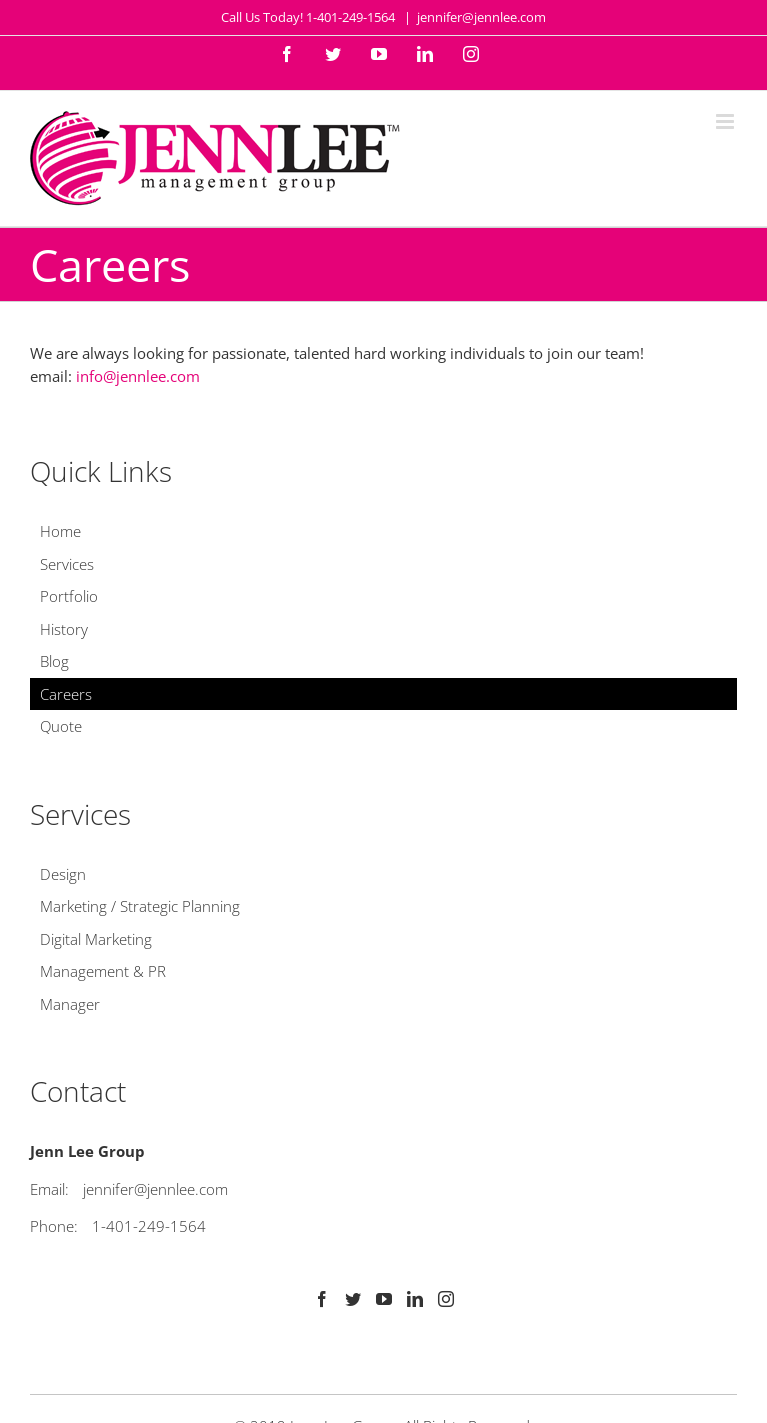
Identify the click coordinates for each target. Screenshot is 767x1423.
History (64, 629)
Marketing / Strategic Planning (140, 906)
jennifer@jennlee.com (481, 17)
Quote (61, 726)
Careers (66, 694)
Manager (70, 1004)
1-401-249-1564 (149, 1226)
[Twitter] (353, 1299)
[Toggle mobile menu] (726, 121)
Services (67, 564)
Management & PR (103, 971)
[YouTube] (384, 1299)
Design (63, 874)
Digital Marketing (96, 939)
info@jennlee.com (138, 376)
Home (60, 531)
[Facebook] (322, 1299)
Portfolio (69, 596)
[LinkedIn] (415, 1299)
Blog (54, 661)
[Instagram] (446, 1299)
